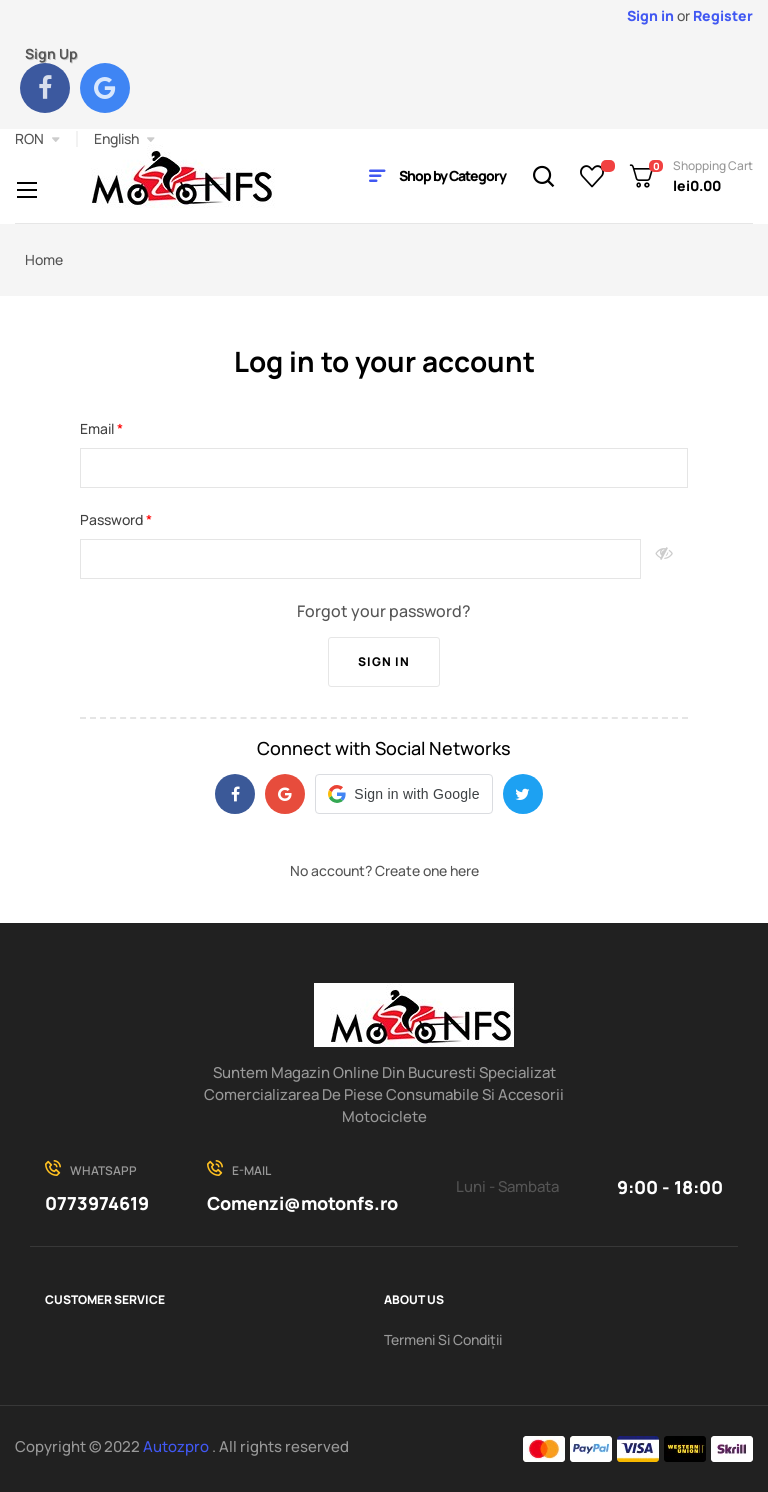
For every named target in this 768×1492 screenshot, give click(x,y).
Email (98, 428)
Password (113, 519)
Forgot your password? (384, 611)
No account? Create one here (384, 870)
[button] (403, 794)
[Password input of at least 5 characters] (360, 559)
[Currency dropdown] (37, 139)
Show (664, 559)
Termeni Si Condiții (443, 1339)
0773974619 (97, 1203)
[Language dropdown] (124, 139)
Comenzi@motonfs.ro (302, 1203)
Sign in (384, 661)
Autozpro (177, 1446)
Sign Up (51, 53)
